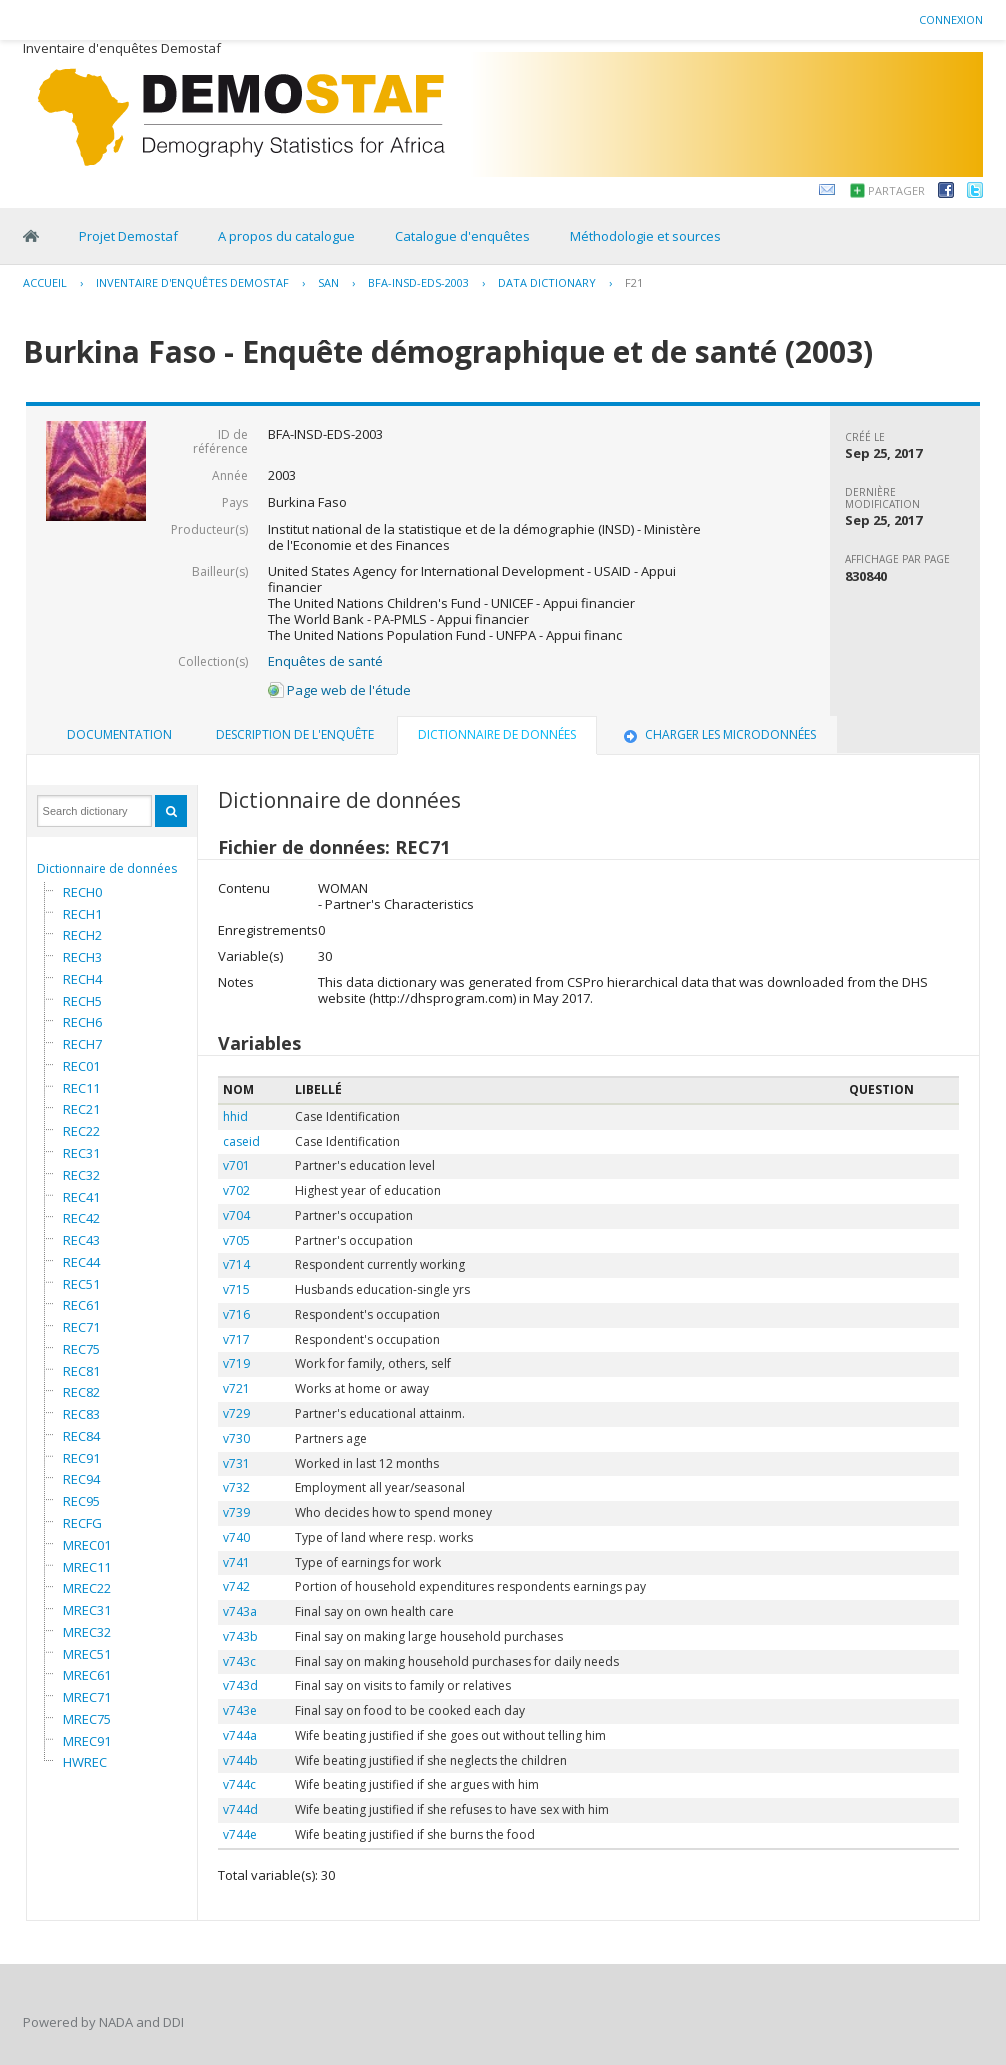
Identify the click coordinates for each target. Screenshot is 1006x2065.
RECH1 (82, 914)
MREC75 (87, 1719)
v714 (236, 1264)
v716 (236, 1314)
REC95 (81, 1501)
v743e (240, 1710)
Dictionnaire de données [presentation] (497, 734)
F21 (634, 282)
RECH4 (82, 979)
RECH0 (82, 892)
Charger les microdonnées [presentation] (718, 734)
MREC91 (87, 1741)
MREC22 (87, 1588)
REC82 (81, 1392)
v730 (236, 1438)
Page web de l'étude (339, 690)
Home (31, 236)
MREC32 (87, 1632)
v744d (240, 1809)
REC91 (81, 1458)
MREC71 (87, 1697)
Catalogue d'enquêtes (462, 236)
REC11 (81, 1088)
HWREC (85, 1762)
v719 (236, 1363)
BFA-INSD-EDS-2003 (418, 282)
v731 (236, 1463)
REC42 (81, 1218)
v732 (236, 1487)
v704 (236, 1215)
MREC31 (87, 1610)
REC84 (81, 1436)
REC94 (81, 1479)
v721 (236, 1388)
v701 (236, 1165)
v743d (240, 1685)
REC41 (81, 1197)
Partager (896, 190)
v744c (239, 1784)
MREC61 (87, 1675)
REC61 (81, 1305)
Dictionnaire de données (107, 868)
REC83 (81, 1414)
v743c (239, 1661)
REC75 (81, 1349)
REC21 (81, 1109)
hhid (235, 1116)
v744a (240, 1735)
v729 (236, 1413)
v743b (240, 1636)
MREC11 (87, 1567)
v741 (236, 1562)
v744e (240, 1834)
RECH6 (82, 1022)
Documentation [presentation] (119, 734)
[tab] (119, 735)
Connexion (951, 19)
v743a (240, 1611)
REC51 (81, 1284)
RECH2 (82, 935)
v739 (236, 1512)
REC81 (81, 1371)
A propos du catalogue (286, 236)
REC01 (81, 1066)
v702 (236, 1190)
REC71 (81, 1327)
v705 (236, 1240)
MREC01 (87, 1545)
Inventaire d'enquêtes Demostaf (192, 282)
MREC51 (87, 1654)
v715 (236, 1289)
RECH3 (82, 957)
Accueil (45, 282)
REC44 (81, 1262)
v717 (236, 1339)
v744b (240, 1760)
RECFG (82, 1523)
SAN (328, 282)
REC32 (81, 1175)
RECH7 (82, 1044)
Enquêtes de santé (325, 661)
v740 (236, 1537)
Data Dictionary (547, 282)
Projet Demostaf (128, 236)
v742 (236, 1586)
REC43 (81, 1240)
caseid (241, 1141)
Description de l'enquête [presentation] (295, 734)
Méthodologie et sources (645, 236)
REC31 (81, 1153)
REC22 (81, 1131)
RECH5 (82, 1001)
